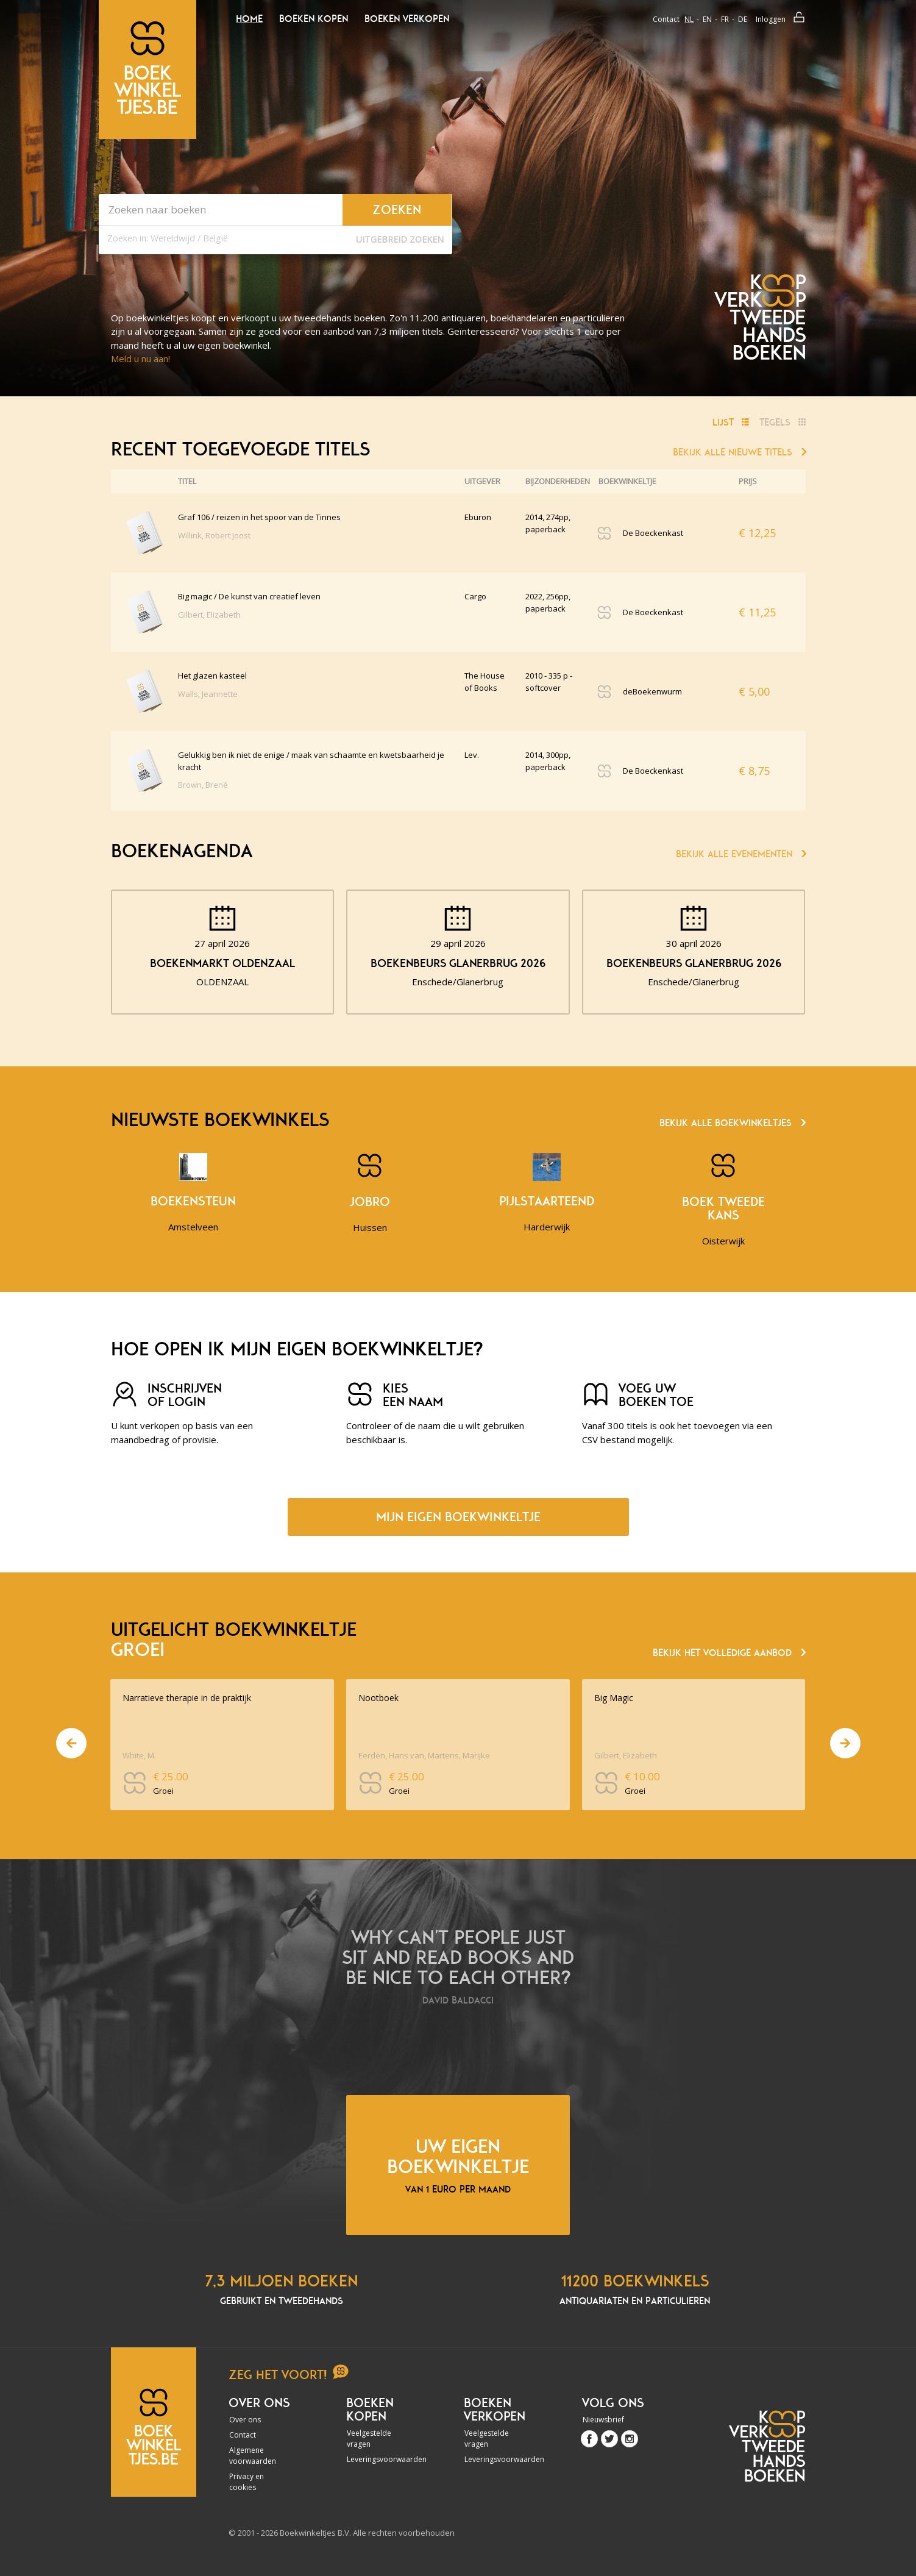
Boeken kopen (313, 18)
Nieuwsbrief (603, 2419)
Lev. (471, 754)
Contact (666, 19)
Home (249, 18)
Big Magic (613, 1698)
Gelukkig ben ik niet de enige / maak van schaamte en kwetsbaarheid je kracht (311, 760)
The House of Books (484, 681)
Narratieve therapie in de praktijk (186, 1698)
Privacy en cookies (246, 2481)
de (742, 19)
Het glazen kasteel (212, 675)
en (707, 19)
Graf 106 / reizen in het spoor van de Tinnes (259, 517)
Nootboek (378, 1698)
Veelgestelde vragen (369, 2438)
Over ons (245, 2419)
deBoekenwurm (652, 691)
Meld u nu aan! (140, 358)
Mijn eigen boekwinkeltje (458, 1517)
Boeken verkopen (406, 18)
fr (725, 19)
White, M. (139, 1755)
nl (689, 19)
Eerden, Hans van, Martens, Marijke (424, 1755)
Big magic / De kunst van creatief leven (249, 596)
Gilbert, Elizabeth (209, 614)
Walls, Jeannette (208, 693)
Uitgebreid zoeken (400, 239)
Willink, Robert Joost (214, 535)
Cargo (475, 596)
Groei (163, 1790)
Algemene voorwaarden (252, 2455)
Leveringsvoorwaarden (380, 2459)
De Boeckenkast (653, 532)
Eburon (477, 517)
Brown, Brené (203, 784)
